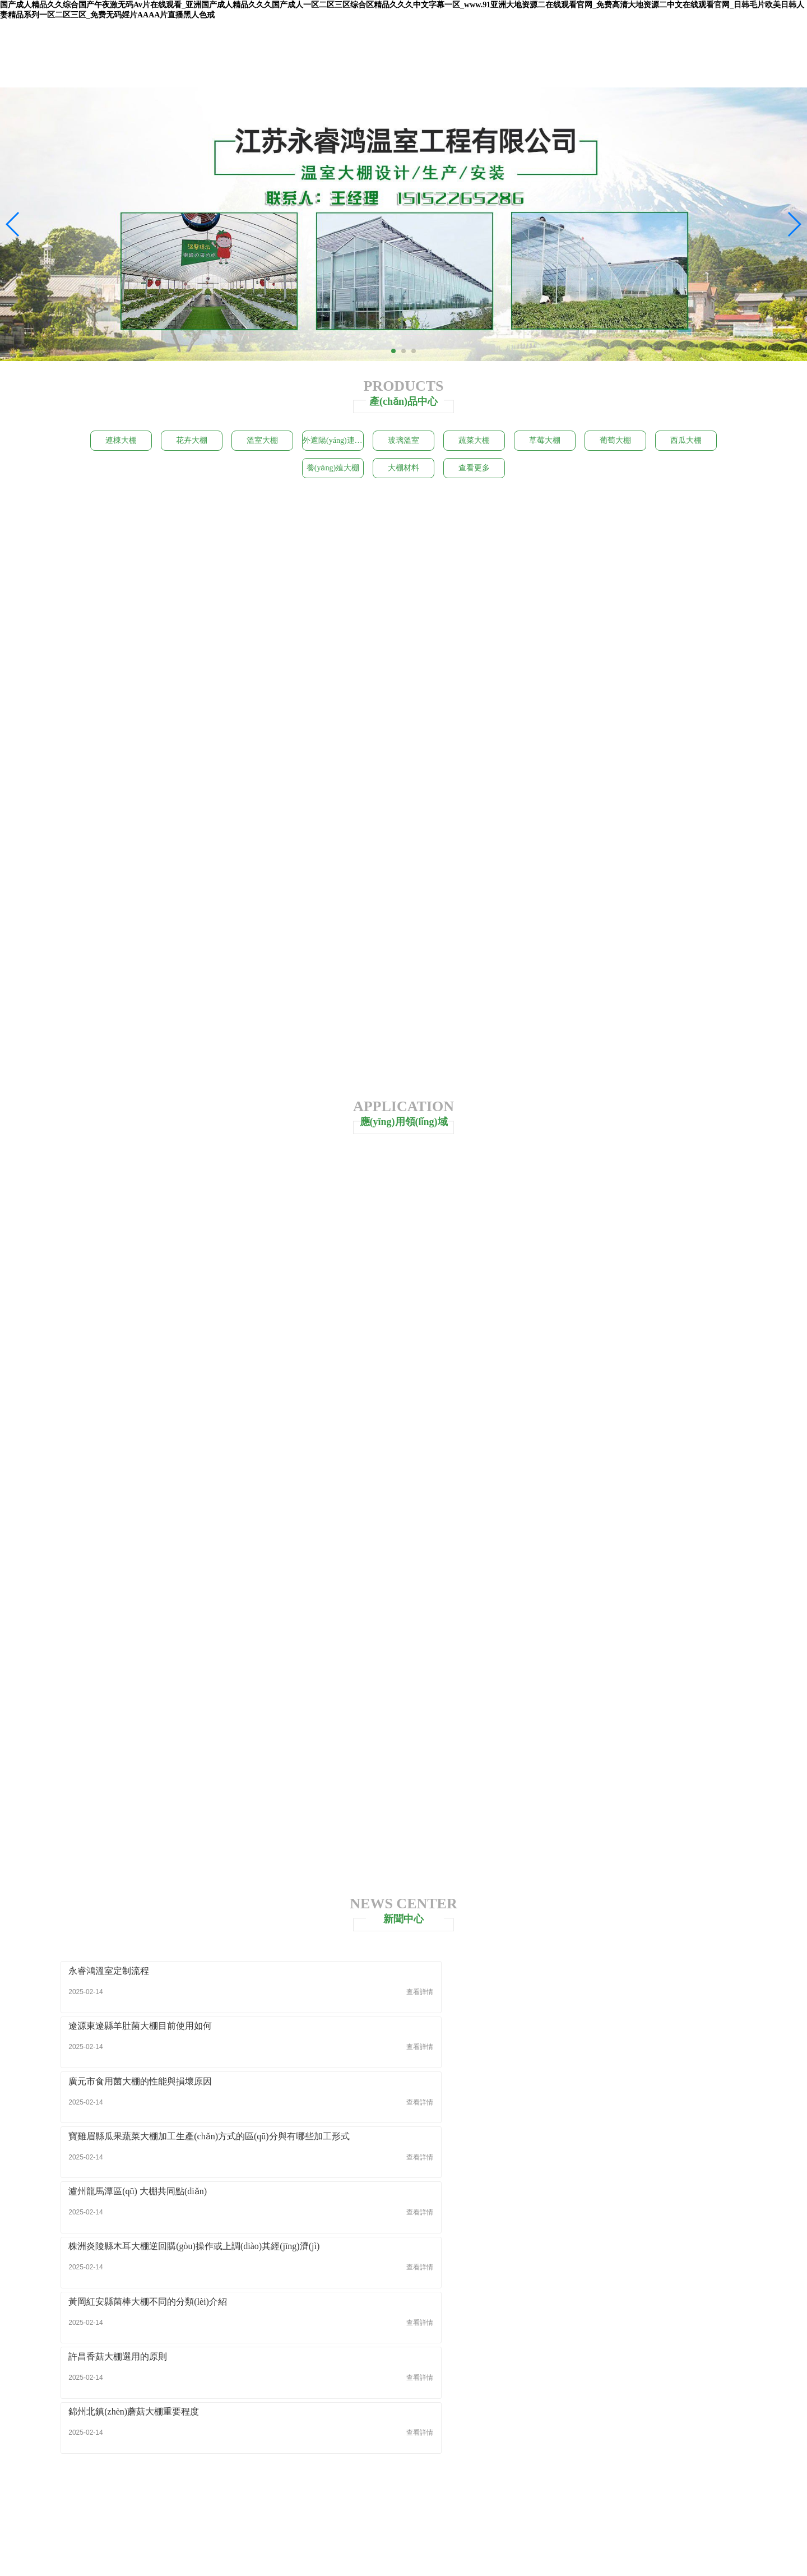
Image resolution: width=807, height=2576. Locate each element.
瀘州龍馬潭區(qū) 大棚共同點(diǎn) (372, 2034)
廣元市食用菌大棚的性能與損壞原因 (607, 1978)
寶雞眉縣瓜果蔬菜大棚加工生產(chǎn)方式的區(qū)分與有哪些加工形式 (170, 2034)
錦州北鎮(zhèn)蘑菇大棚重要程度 (601, 2089)
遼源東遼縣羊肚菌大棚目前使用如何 (374, 1978)
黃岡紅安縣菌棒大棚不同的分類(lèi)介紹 (148, 2089)
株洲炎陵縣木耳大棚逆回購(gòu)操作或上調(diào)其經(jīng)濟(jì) (637, 2034)
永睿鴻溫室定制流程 (109, 1978)
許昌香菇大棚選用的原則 (352, 2089)
